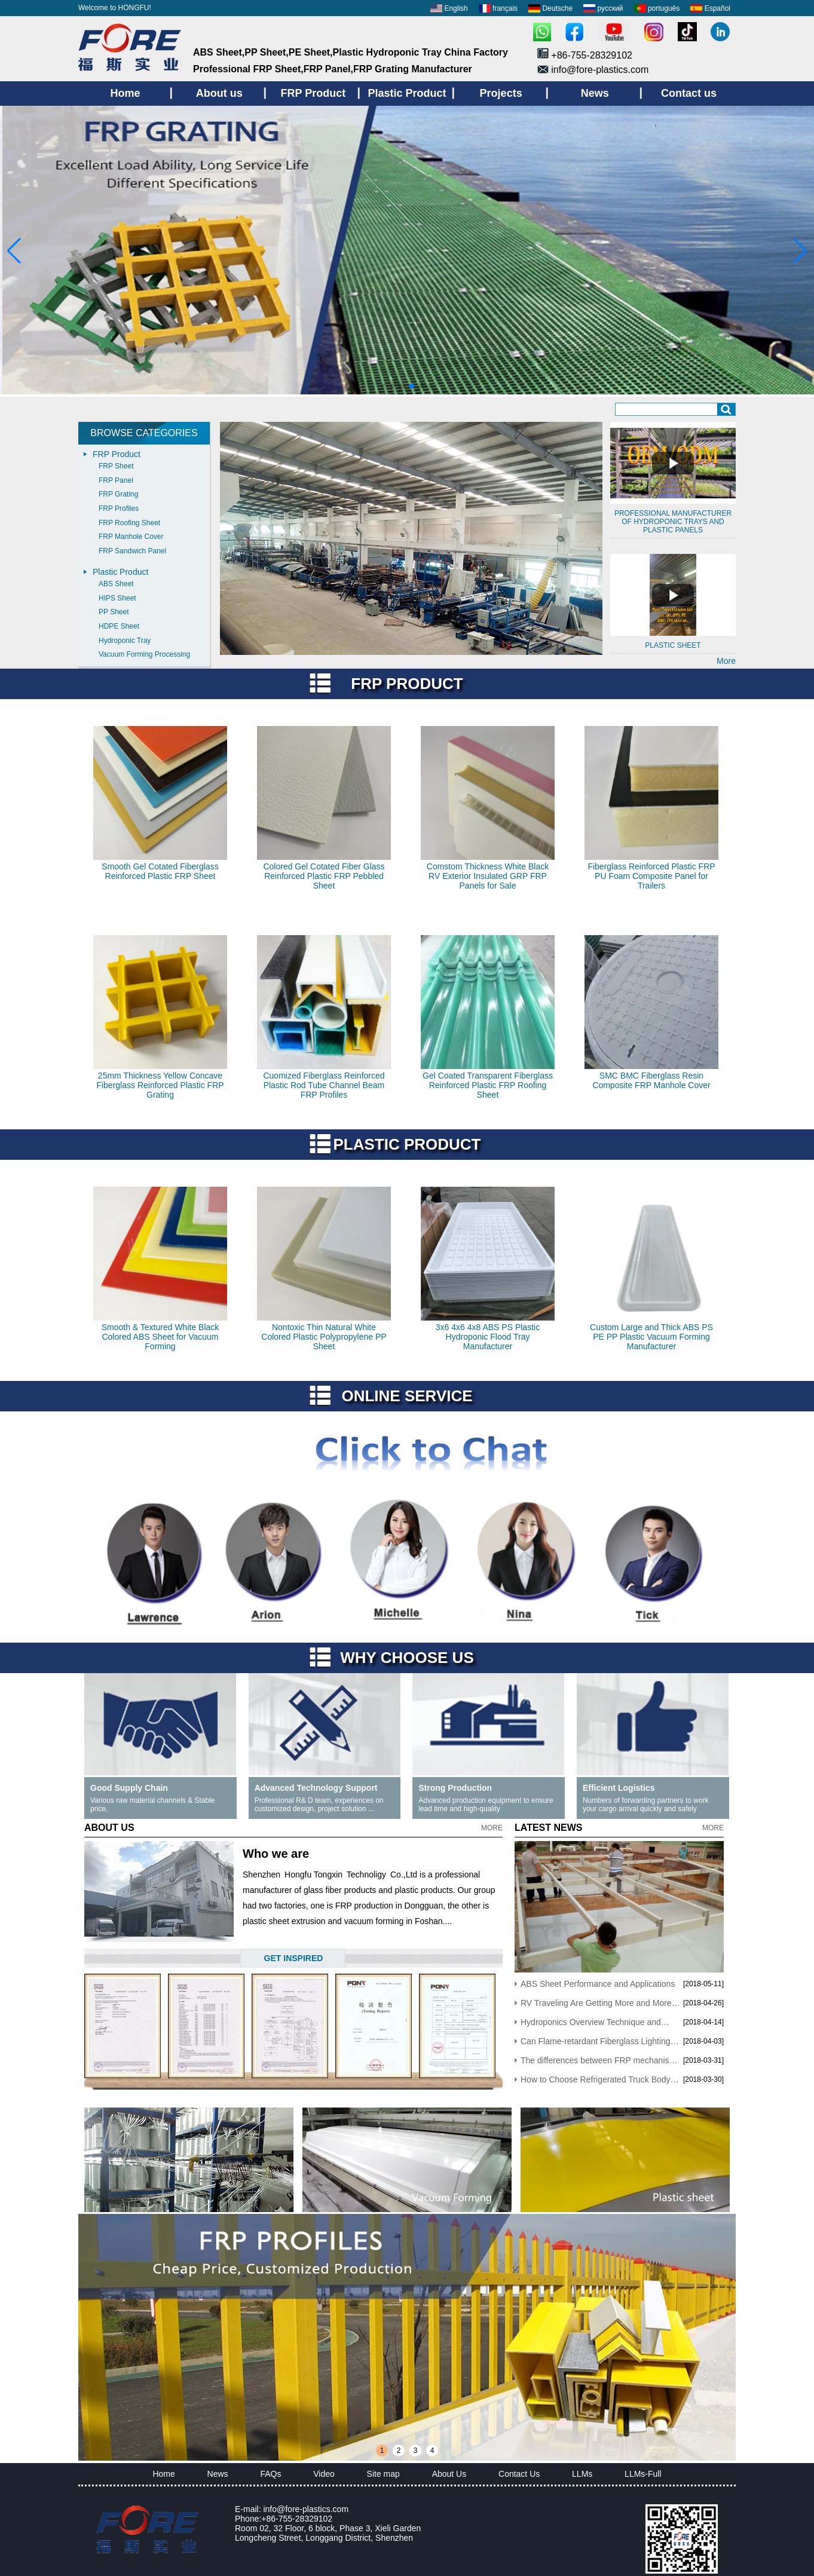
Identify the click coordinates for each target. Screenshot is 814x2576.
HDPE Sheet (119, 626)
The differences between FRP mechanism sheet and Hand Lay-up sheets (598, 2060)
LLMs (582, 2474)
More (726, 661)
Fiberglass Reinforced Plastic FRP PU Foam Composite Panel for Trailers (651, 876)
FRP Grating (118, 494)
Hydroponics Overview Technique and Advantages (591, 2022)
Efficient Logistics (619, 1788)
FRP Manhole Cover (131, 536)
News (217, 2474)
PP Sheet (113, 612)
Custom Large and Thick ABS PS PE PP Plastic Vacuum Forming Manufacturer (651, 1336)
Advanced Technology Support (316, 1788)
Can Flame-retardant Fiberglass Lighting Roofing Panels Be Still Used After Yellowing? (596, 2041)
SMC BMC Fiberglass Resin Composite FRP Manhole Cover (651, 1080)
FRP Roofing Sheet (129, 523)
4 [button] (432, 2450)
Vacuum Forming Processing (144, 654)
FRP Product (116, 454)
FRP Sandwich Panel (132, 551)
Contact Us (519, 2474)
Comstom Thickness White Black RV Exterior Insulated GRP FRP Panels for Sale (488, 876)
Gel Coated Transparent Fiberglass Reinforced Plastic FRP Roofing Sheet (488, 1085)
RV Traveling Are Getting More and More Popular (596, 2003)
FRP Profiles (119, 508)
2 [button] (399, 2450)
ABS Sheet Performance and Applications (598, 1984)
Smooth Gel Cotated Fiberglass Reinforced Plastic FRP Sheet (160, 871)
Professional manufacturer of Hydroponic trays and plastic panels (673, 521)
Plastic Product (120, 572)
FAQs (270, 2474)
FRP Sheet (116, 466)
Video (324, 2474)
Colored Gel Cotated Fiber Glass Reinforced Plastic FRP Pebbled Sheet (323, 876)
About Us (449, 2474)
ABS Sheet (116, 584)
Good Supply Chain (129, 1788)
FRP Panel (116, 480)
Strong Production (455, 1788)
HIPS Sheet (117, 598)
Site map (383, 2474)
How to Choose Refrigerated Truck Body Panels (596, 2079)
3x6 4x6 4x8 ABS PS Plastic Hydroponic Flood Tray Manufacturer (488, 1336)
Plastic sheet (672, 645)
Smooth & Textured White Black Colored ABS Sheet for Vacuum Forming (160, 1336)
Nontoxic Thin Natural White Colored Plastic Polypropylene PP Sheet (323, 1336)
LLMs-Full (643, 2474)
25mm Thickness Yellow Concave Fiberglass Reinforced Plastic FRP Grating (160, 1085)
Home (163, 2474)
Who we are (276, 1853)
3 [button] (416, 2450)
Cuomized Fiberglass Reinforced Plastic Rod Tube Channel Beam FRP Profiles (323, 1085)
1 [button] (382, 2450)
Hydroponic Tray (125, 640)
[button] (383, 386)
